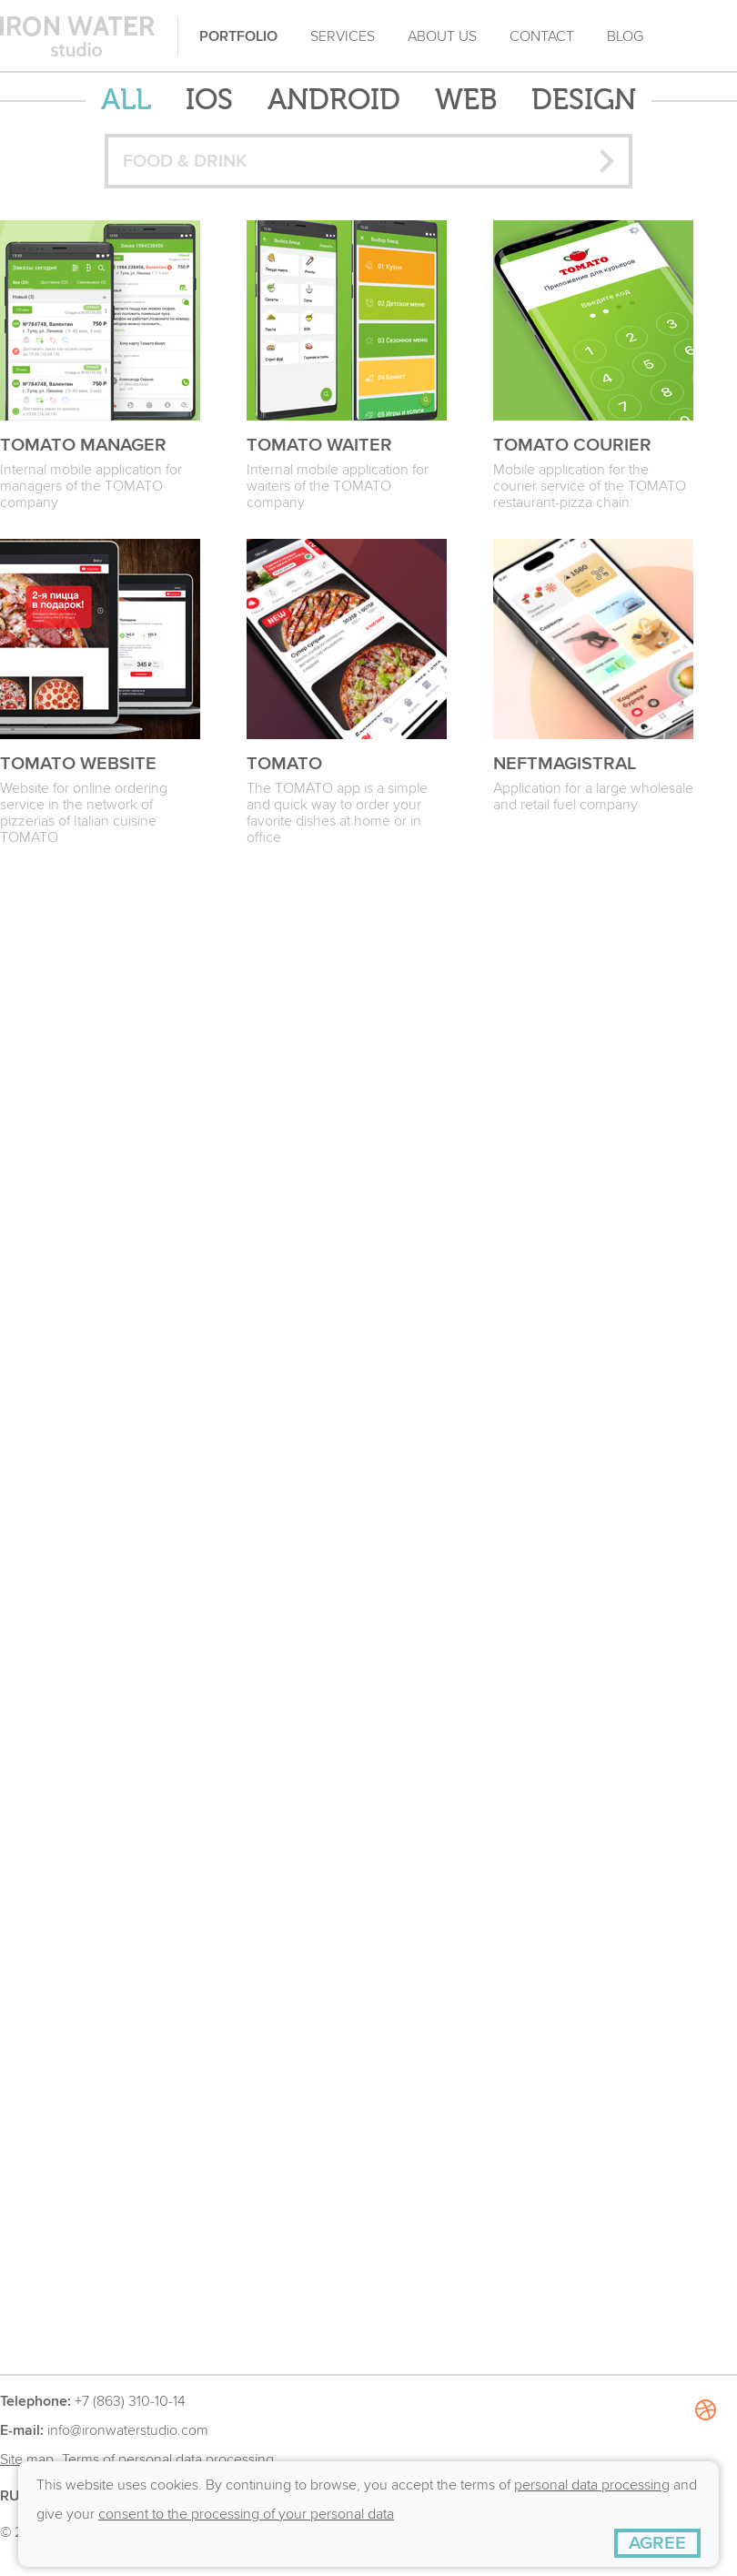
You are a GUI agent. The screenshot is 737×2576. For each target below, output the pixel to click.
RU (10, 2496)
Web (466, 101)
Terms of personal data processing (168, 2459)
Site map (27, 2459)
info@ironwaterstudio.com (127, 2430)
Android (334, 101)
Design (583, 101)
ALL (126, 101)
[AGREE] (657, 2543)
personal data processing (592, 2485)
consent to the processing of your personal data (246, 2514)
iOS (209, 101)
